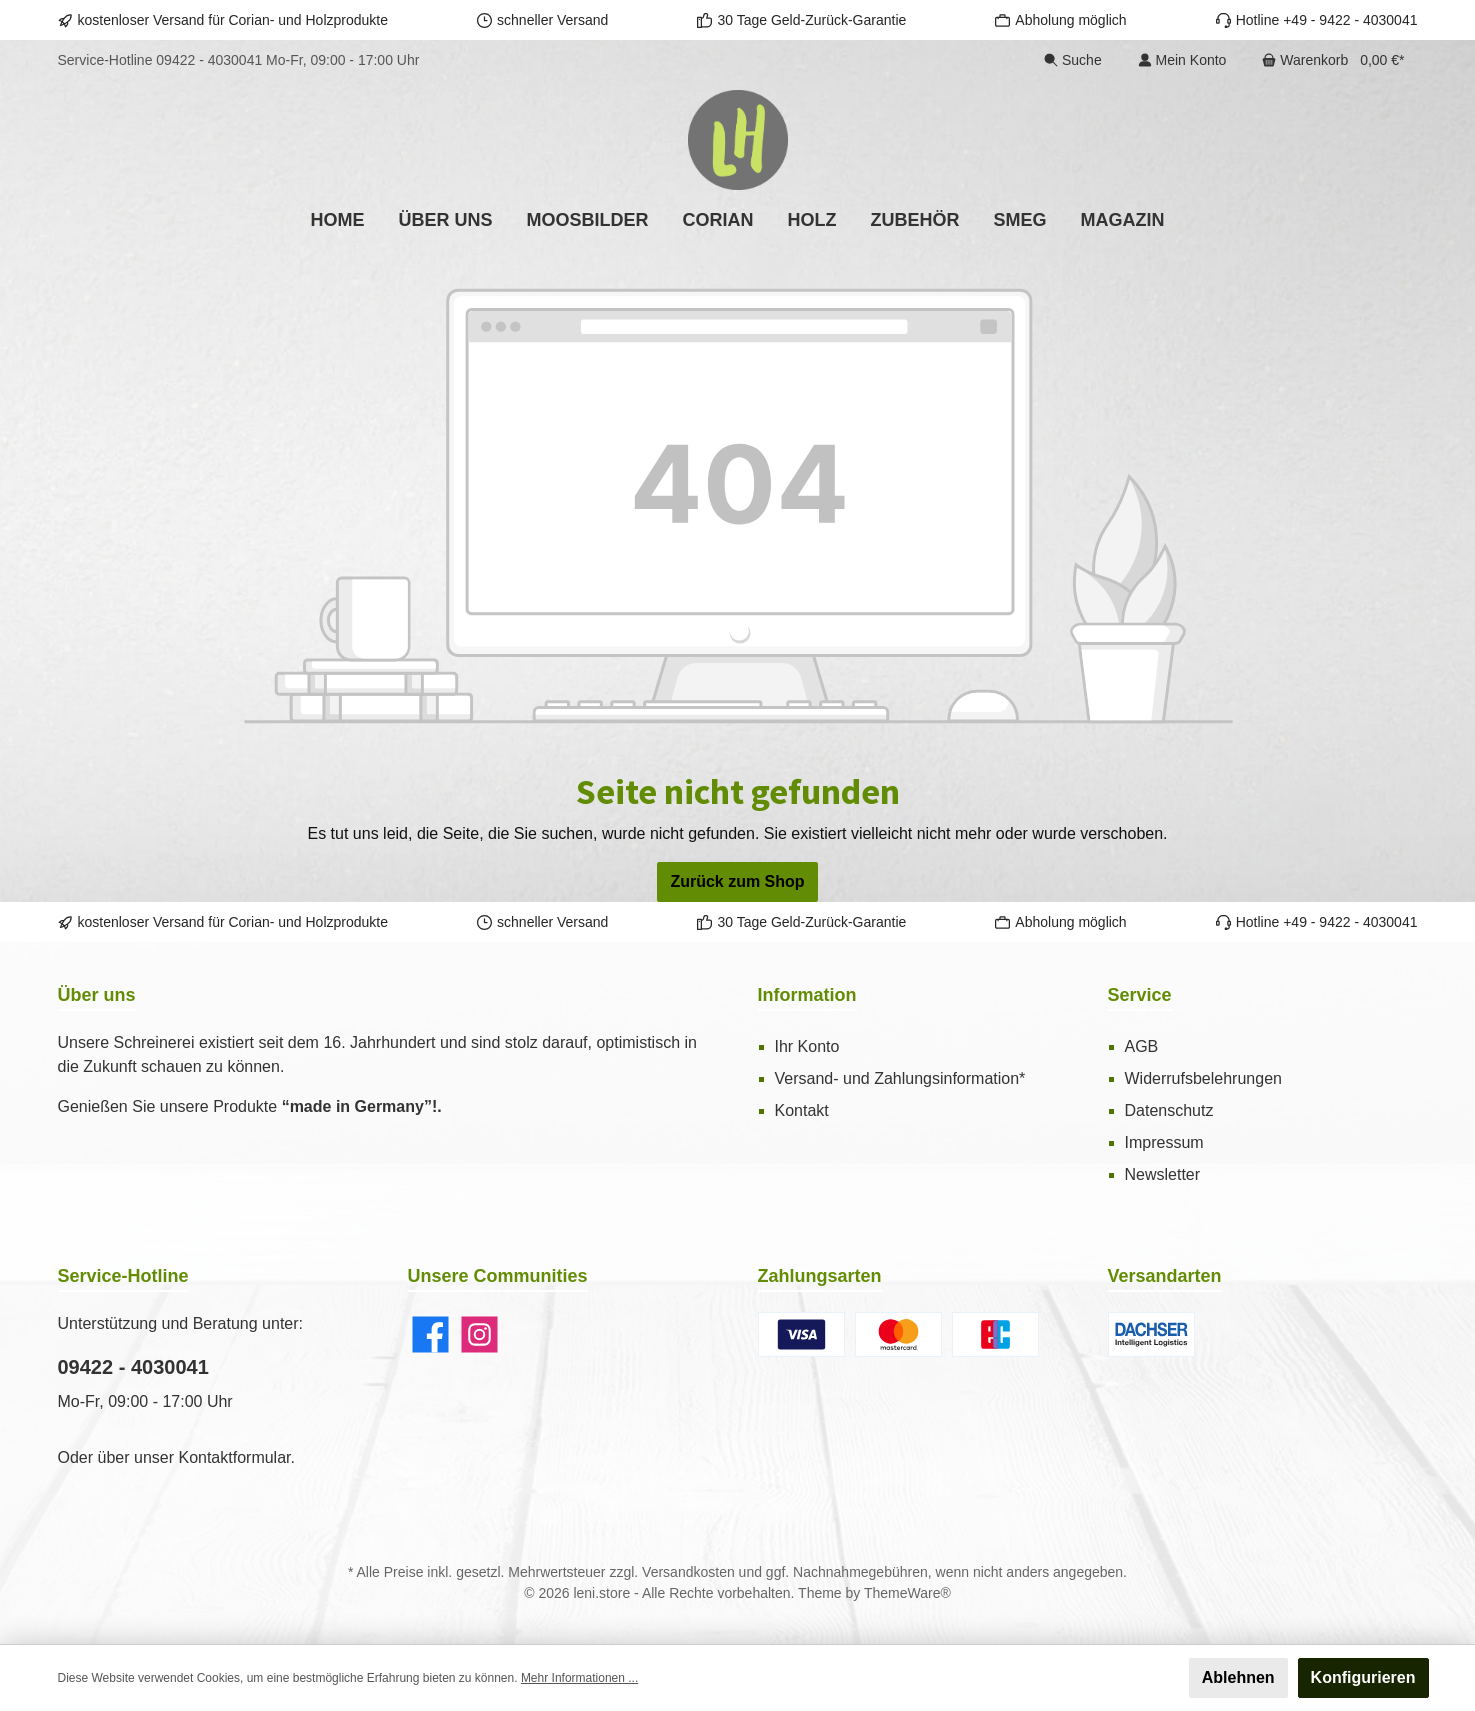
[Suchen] (1073, 60)
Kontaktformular (234, 1457)
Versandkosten (688, 1572)
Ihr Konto (807, 1046)
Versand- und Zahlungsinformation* (900, 1078)
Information (807, 995)
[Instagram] (479, 1334)
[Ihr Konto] (1182, 60)
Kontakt (802, 1110)
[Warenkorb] (1333, 60)
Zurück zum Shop (737, 881)
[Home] (337, 220)
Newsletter (1163, 1174)
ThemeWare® (907, 1593)
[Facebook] (430, 1334)
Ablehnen (1238, 1677)
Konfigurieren (1363, 1677)
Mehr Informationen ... (579, 1678)
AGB (1142, 1046)
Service (1140, 995)
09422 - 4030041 (209, 60)
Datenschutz (1169, 1110)
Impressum (1164, 1142)
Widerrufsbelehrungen (1203, 1078)
